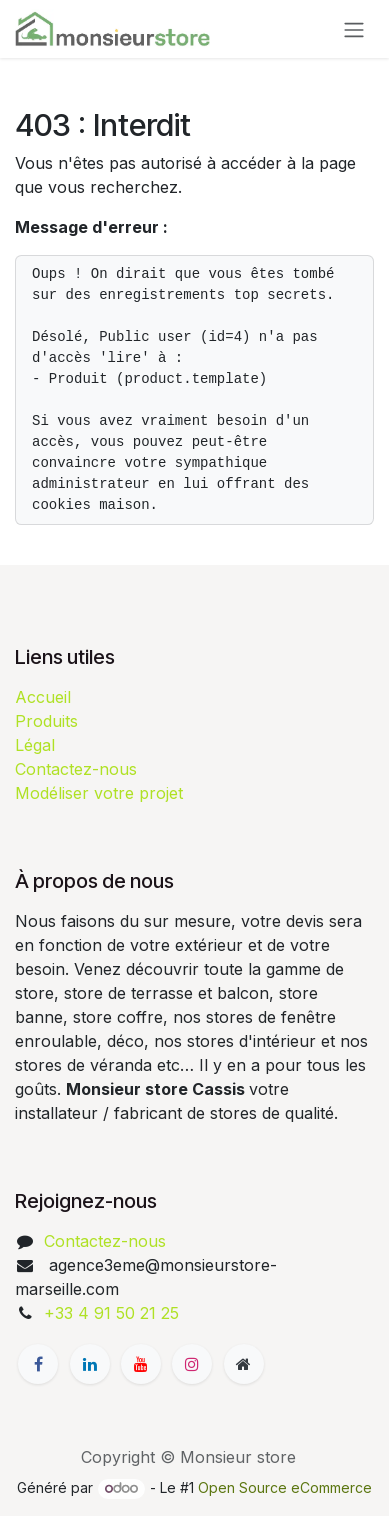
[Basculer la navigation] (354, 29)
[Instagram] (192, 1364)
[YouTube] (141, 1364)
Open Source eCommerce (285, 1487)
